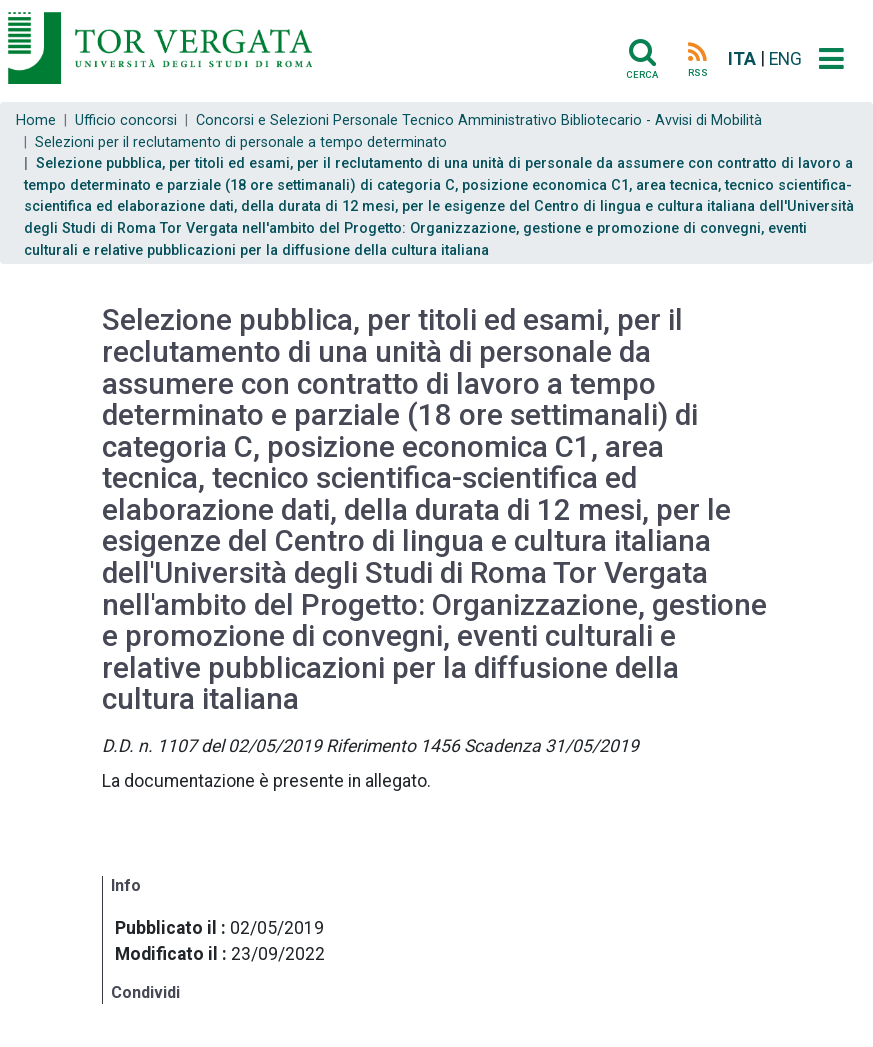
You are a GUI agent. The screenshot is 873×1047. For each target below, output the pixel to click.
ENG (785, 59)
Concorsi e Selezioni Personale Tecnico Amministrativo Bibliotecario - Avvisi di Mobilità (479, 120)
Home (36, 120)
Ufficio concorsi (126, 120)
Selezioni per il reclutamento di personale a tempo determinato (241, 142)
